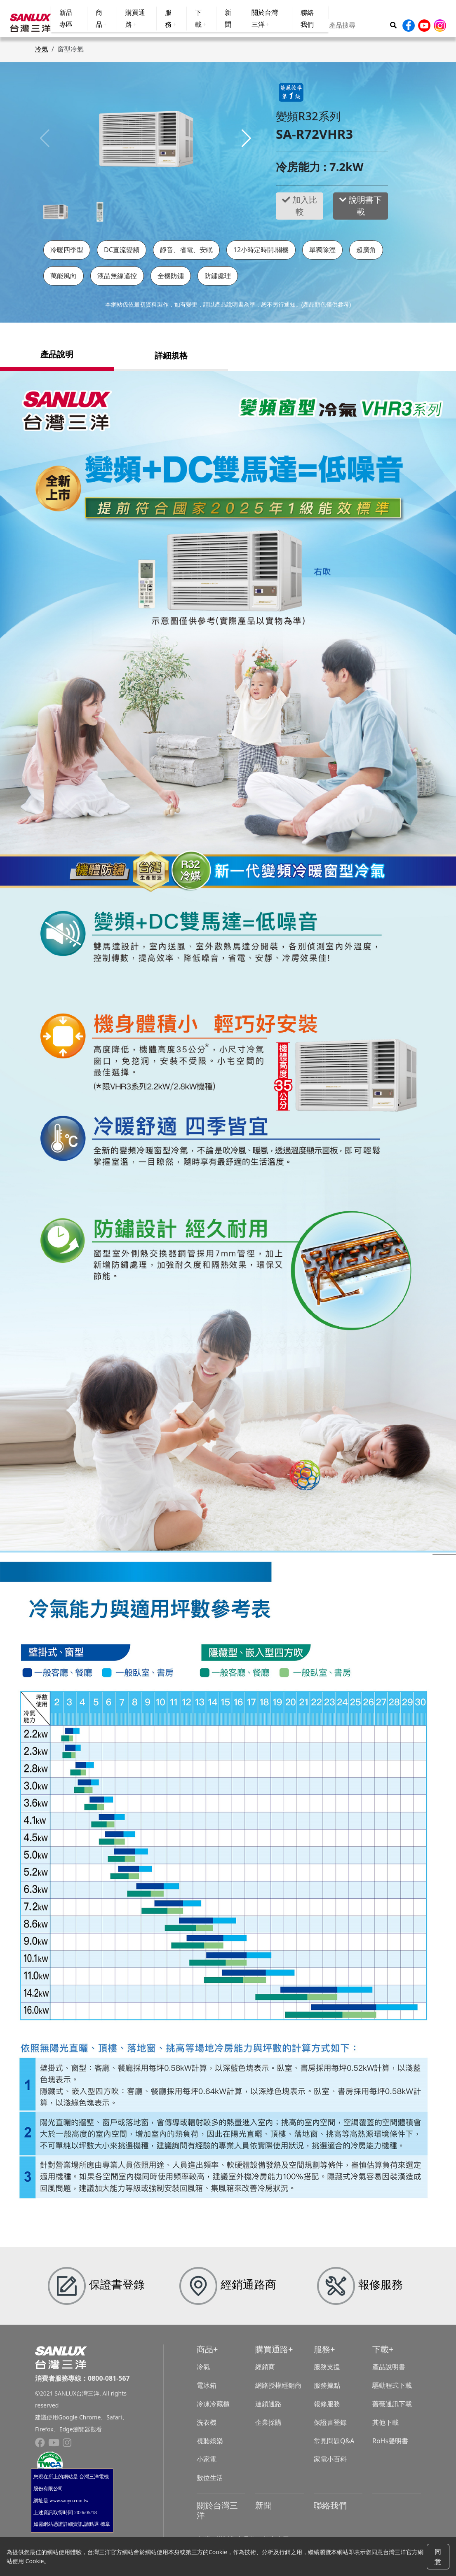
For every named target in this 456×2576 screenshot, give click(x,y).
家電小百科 (330, 2463)
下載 (380, 2353)
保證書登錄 (330, 2426)
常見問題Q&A (334, 2445)
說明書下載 (360, 210)
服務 (322, 2353)
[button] (246, 143)
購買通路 (271, 2353)
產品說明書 (388, 2371)
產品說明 (56, 358)
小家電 (206, 2463)
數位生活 (210, 2482)
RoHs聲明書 (390, 2445)
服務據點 (327, 2389)
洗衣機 (206, 2426)
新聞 (263, 2509)
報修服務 (327, 2407)
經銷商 (265, 2371)
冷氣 (41, 53)
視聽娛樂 (210, 2445)
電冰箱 (206, 2389)
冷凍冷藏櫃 (213, 2407)
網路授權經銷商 (278, 2389)
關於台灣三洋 (217, 2514)
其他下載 (385, 2426)
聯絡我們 (330, 2509)
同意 (438, 2556)
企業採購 (268, 2426)
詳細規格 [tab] (171, 359)
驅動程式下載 (392, 2389)
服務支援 (327, 2371)
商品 (205, 2353)
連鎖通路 (268, 2407)
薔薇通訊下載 (392, 2407)
